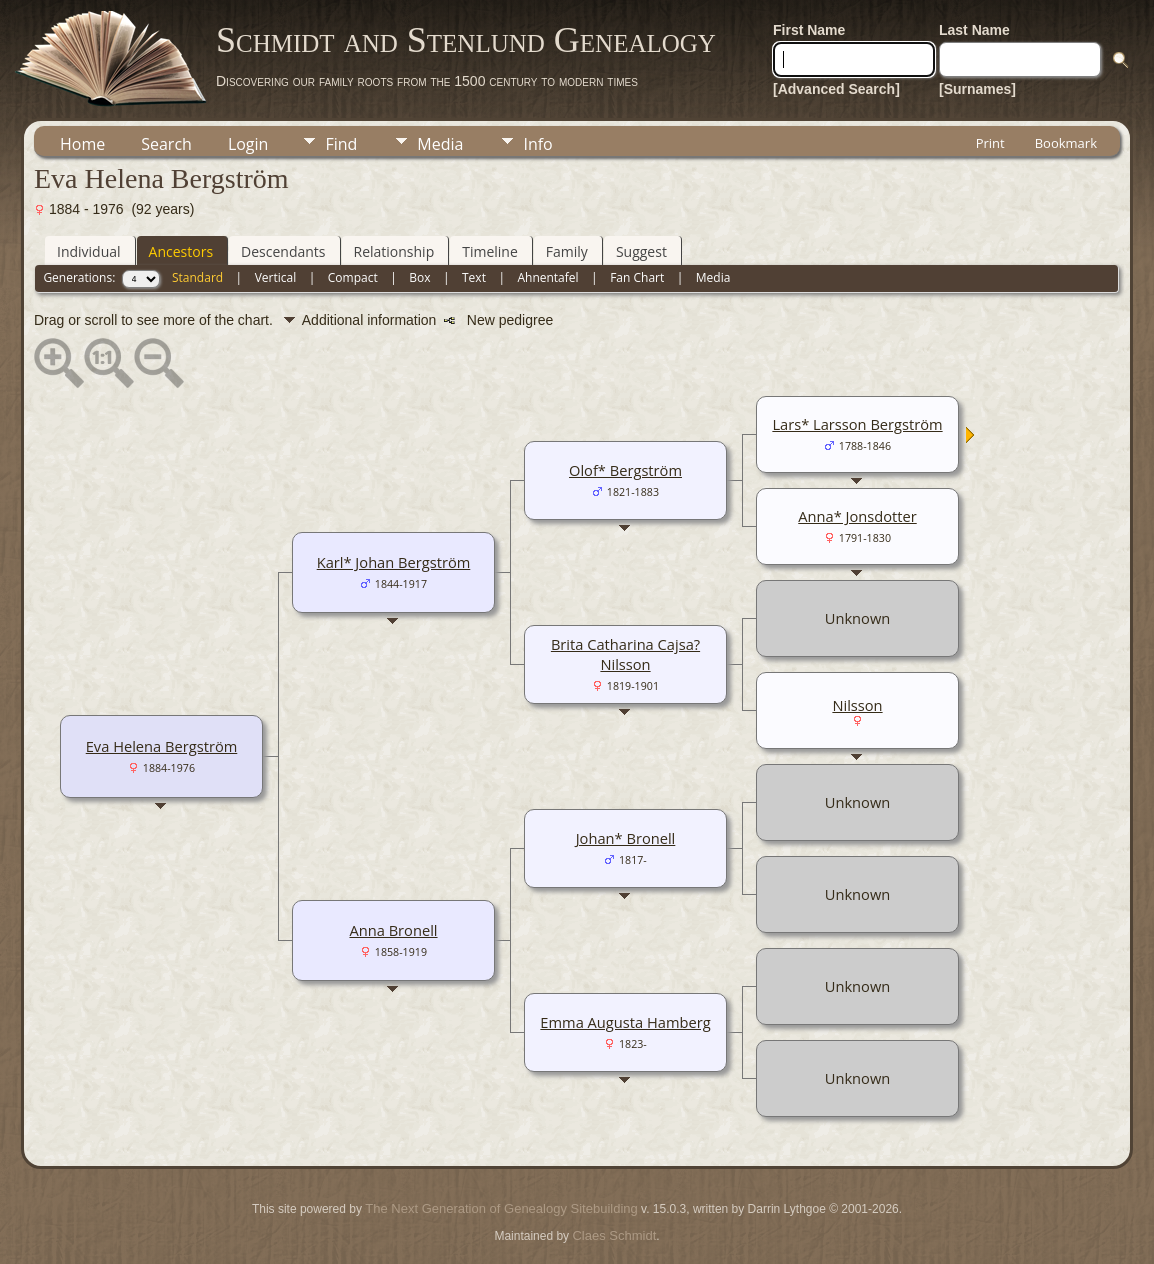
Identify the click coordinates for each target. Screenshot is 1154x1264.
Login (248, 144)
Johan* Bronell (626, 838)
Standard (197, 277)
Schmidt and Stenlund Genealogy (466, 40)
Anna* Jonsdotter (857, 516)
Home (82, 144)
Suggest (641, 251)
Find (341, 144)
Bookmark (1066, 143)
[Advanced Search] (836, 89)
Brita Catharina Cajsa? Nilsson (625, 654)
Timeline (490, 251)
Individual (89, 251)
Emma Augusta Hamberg (625, 1022)
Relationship (394, 251)
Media (440, 144)
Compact (353, 277)
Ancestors (181, 251)
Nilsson (857, 705)
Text (474, 277)
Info (537, 144)
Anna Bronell (393, 930)
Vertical (276, 277)
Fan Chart (637, 277)
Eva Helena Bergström (162, 746)
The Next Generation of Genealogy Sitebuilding (501, 1208)
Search (166, 144)
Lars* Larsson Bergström (857, 424)
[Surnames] (977, 89)
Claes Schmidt (614, 1235)
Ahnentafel (547, 277)
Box (419, 277)
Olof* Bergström (625, 470)
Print (990, 143)
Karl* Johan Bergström (394, 562)
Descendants (283, 251)
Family (567, 251)
